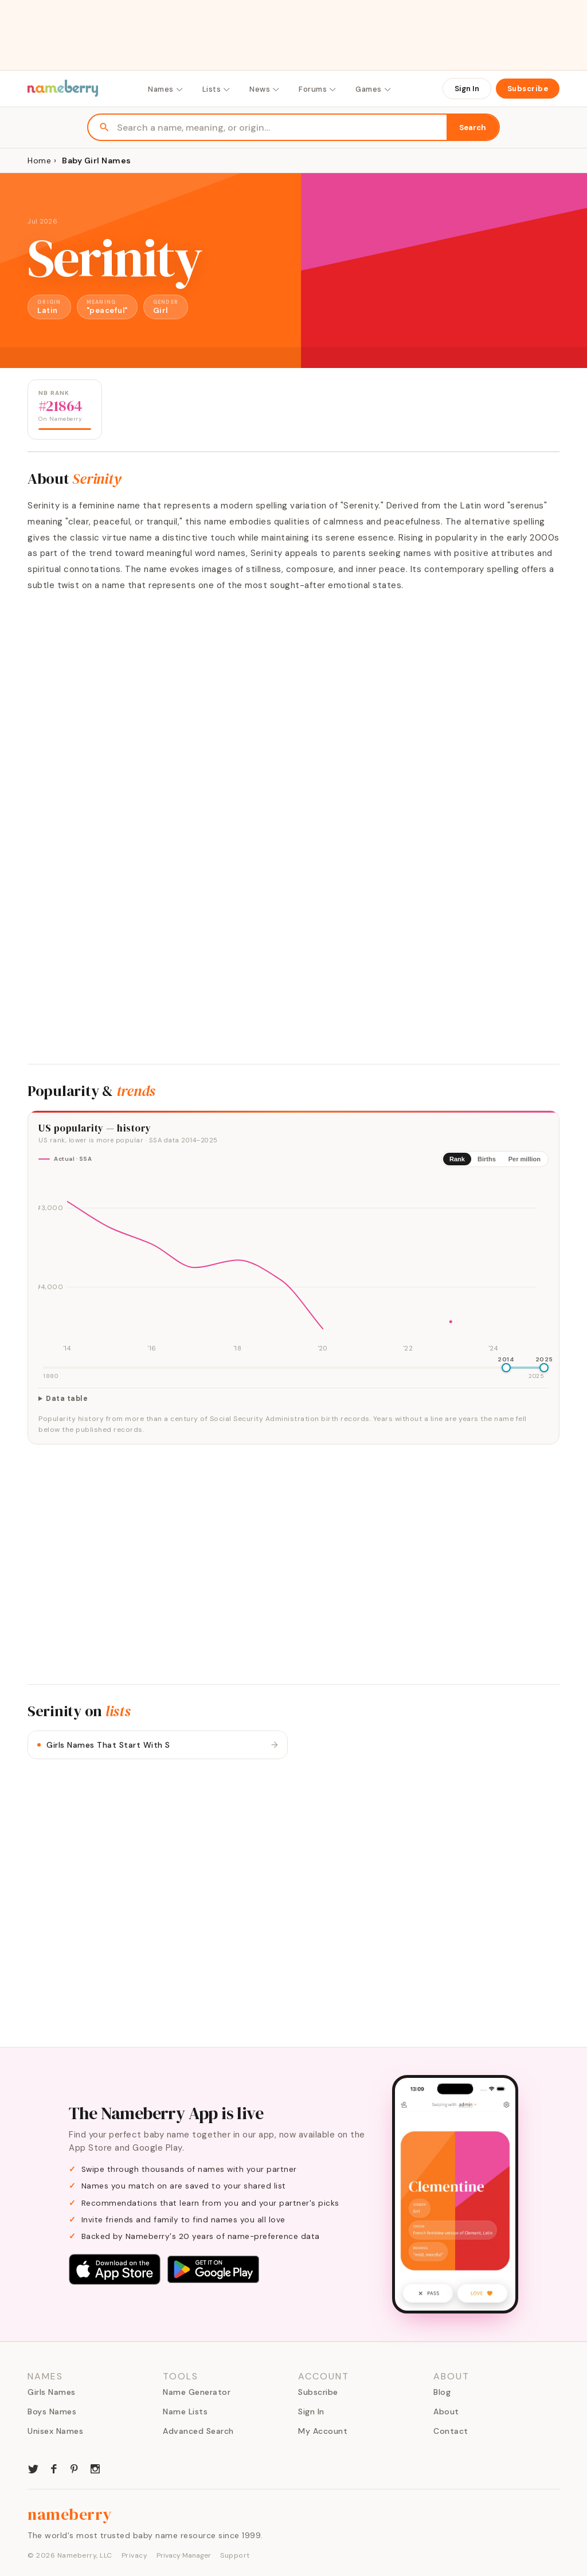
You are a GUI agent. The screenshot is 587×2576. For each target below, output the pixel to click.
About (446, 2411)
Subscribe (528, 88)
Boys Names (52, 2411)
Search (472, 127)
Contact (450, 2431)
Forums (318, 89)
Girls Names (52, 2392)
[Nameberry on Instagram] (95, 2467)
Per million (524, 1159)
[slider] (506, 1367)
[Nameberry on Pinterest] (74, 2467)
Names (166, 89)
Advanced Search (198, 2431)
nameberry (70, 2514)
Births (487, 1159)
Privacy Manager (183, 2555)
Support (235, 2555)
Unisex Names (55, 2431)
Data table (67, 1398)
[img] (293, 1265)
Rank (457, 1159)
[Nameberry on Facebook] (54, 2467)
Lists (217, 89)
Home (39, 160)
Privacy (135, 2555)
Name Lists (185, 2411)
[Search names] (282, 127)
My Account (322, 2431)
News (264, 89)
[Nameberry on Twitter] (33, 2467)
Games (373, 89)
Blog (442, 2392)
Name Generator (196, 2392)
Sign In (467, 88)
